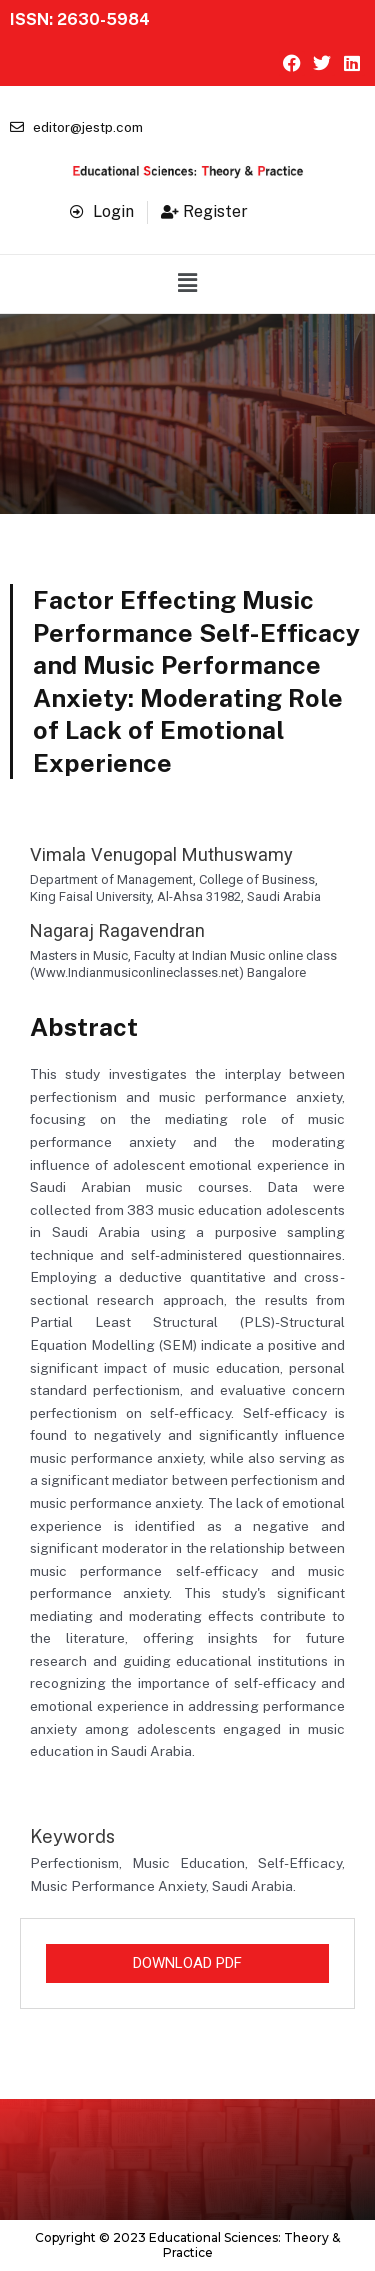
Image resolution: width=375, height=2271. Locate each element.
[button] (187, 284)
